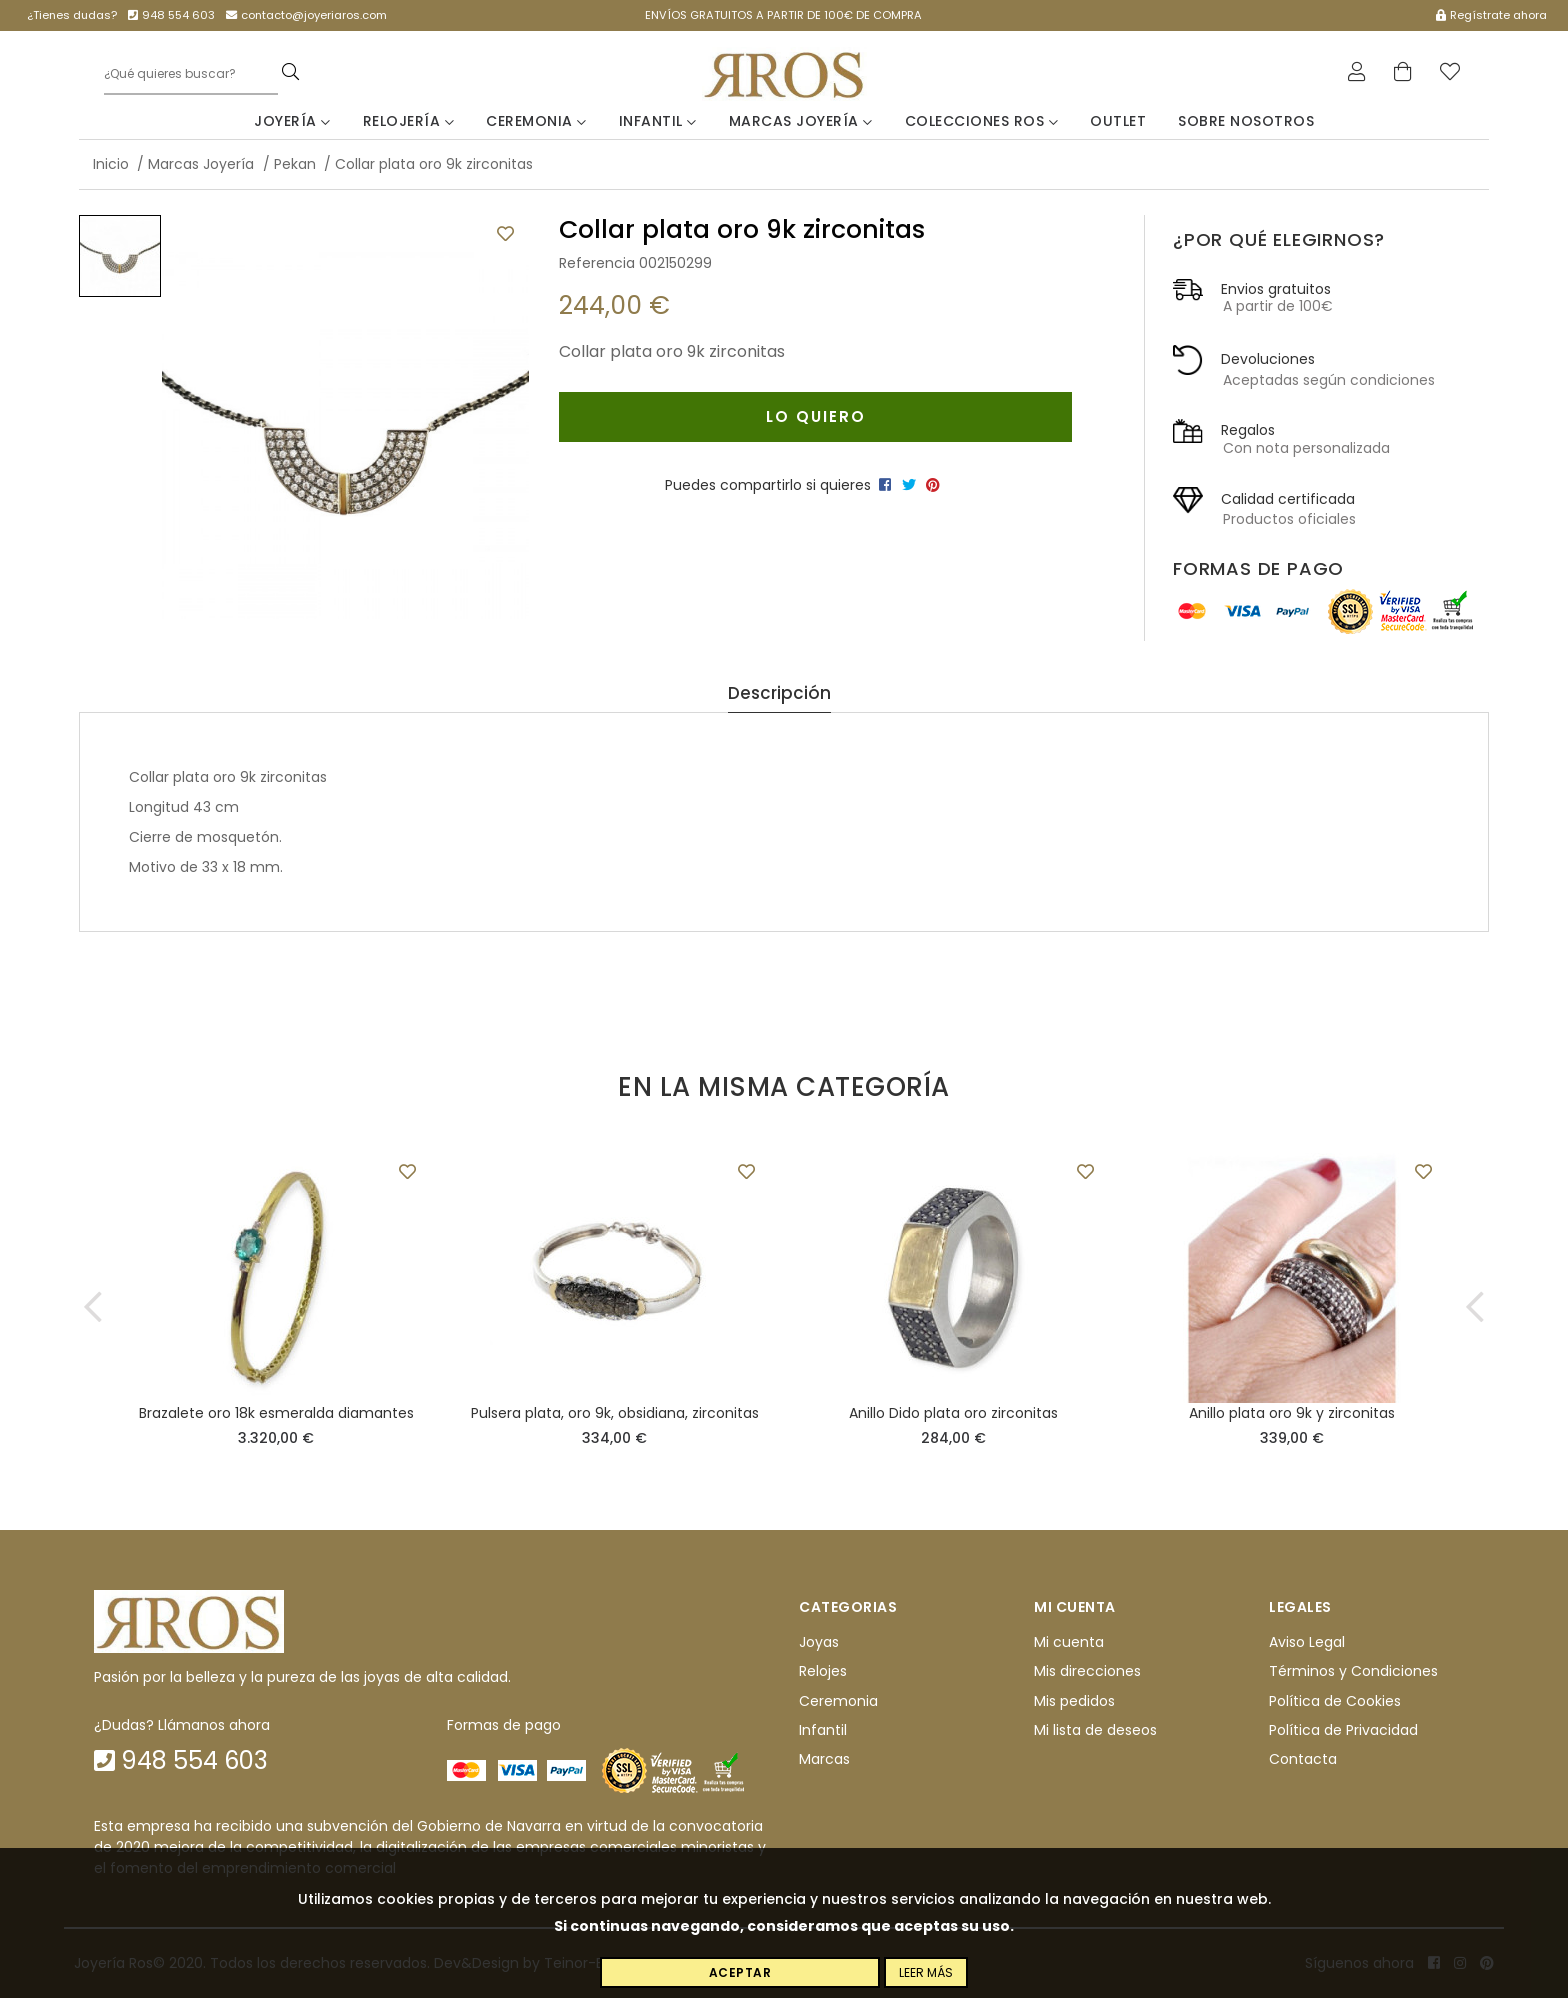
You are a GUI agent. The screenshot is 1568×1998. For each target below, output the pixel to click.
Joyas (819, 1642)
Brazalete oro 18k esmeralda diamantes (276, 1413)
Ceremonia (536, 121)
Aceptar (740, 1972)
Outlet (1118, 121)
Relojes (823, 1671)
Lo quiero (816, 416)
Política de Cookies (1335, 1701)
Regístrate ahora (1491, 15)
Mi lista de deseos (1095, 1730)
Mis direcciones (1087, 1671)
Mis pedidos (1074, 1701)
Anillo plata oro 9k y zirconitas (1292, 1413)
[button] (93, 1306)
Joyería (292, 121)
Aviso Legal (1307, 1642)
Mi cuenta (1069, 1642)
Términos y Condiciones (1353, 1671)
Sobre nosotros (1246, 121)
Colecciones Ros (982, 121)
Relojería (409, 121)
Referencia (597, 263)
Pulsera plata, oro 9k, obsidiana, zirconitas (615, 1413)
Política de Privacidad (1343, 1730)
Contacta (1303, 1760)
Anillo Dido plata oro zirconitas (953, 1413)
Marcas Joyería (801, 121)
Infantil (658, 121)
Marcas (824, 1760)
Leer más (926, 1972)
